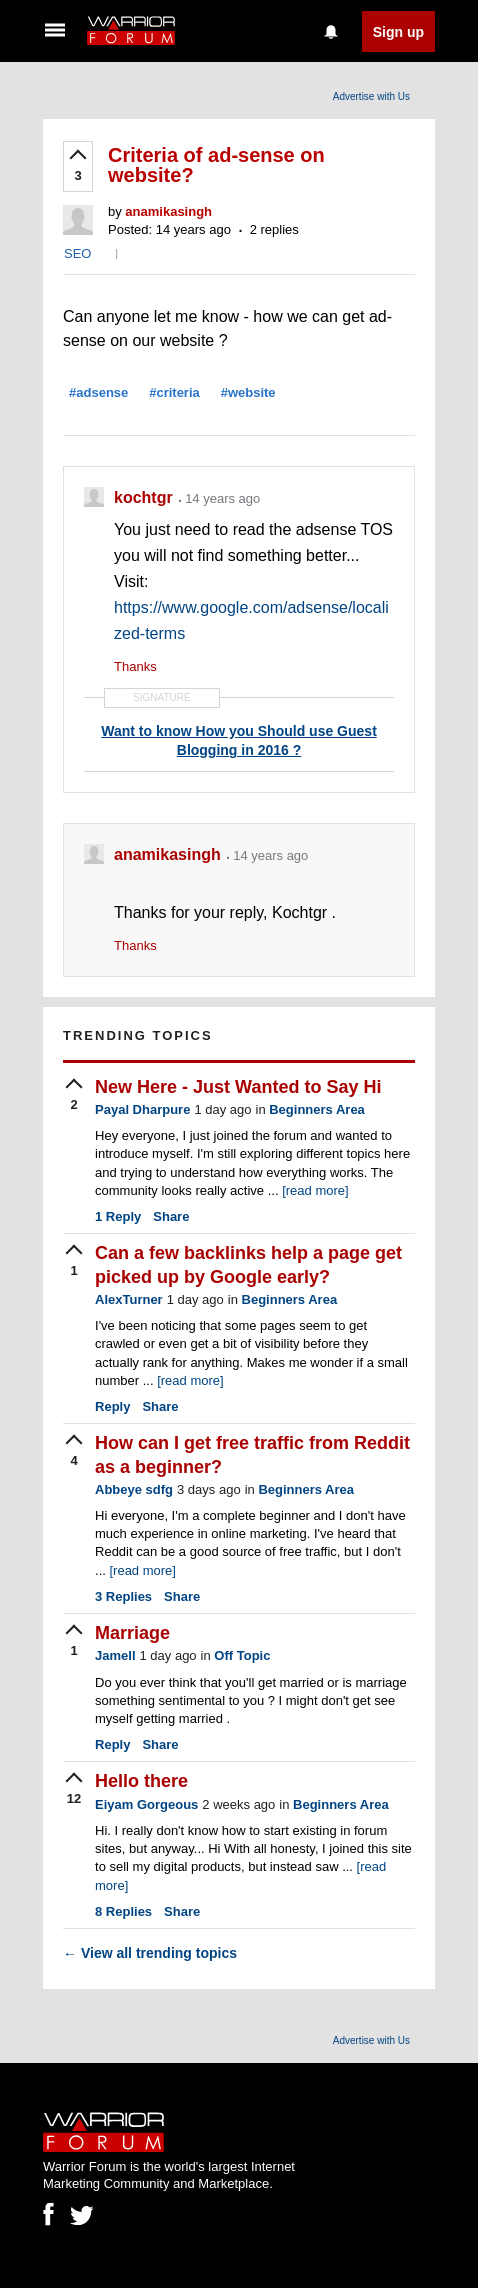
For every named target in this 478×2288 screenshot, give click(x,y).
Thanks (135, 666)
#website (248, 392)
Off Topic (242, 1655)
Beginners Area (317, 1109)
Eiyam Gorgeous (146, 1804)
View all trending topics (150, 1953)
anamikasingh (168, 211)
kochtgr (145, 497)
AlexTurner (129, 1299)
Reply (118, 1216)
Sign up (398, 32)
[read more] (315, 1190)
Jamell (115, 1655)
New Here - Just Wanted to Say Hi (238, 1087)
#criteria (174, 392)
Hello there (141, 1781)
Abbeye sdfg (134, 1489)
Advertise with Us (371, 96)
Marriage (132, 1633)
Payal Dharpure (142, 1109)
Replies (123, 1596)
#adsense (98, 392)
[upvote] (78, 167)
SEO (77, 253)
